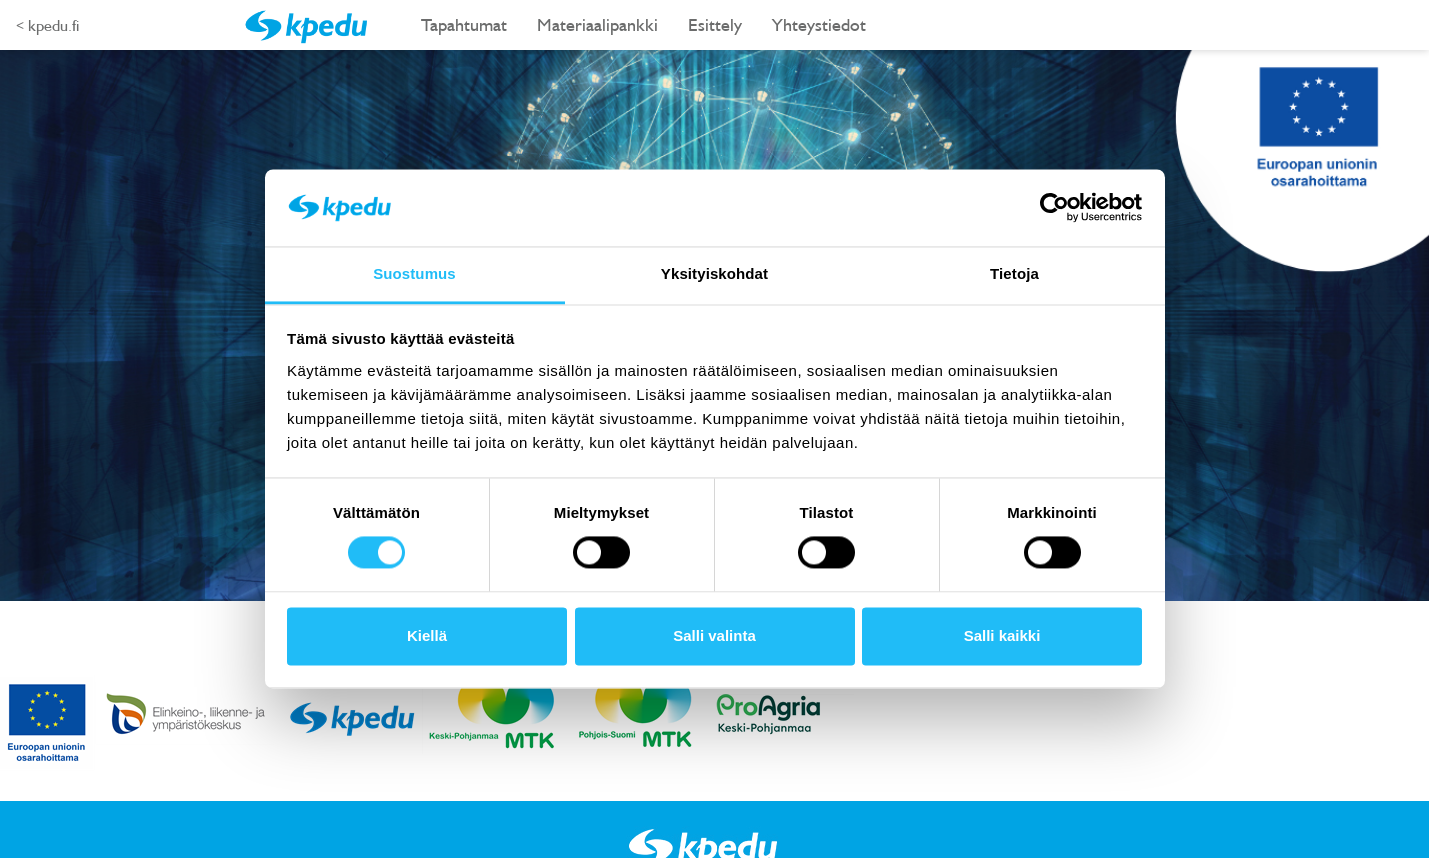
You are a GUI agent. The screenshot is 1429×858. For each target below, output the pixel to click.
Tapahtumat (464, 24)
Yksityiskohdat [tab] (714, 273)
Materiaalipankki (597, 24)
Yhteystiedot (819, 24)
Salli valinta (714, 635)
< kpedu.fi (47, 25)
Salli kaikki (1002, 635)
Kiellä (427, 635)
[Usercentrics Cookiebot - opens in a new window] (1054, 208)
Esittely (715, 24)
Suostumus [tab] (414, 273)
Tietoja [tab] (1014, 273)
